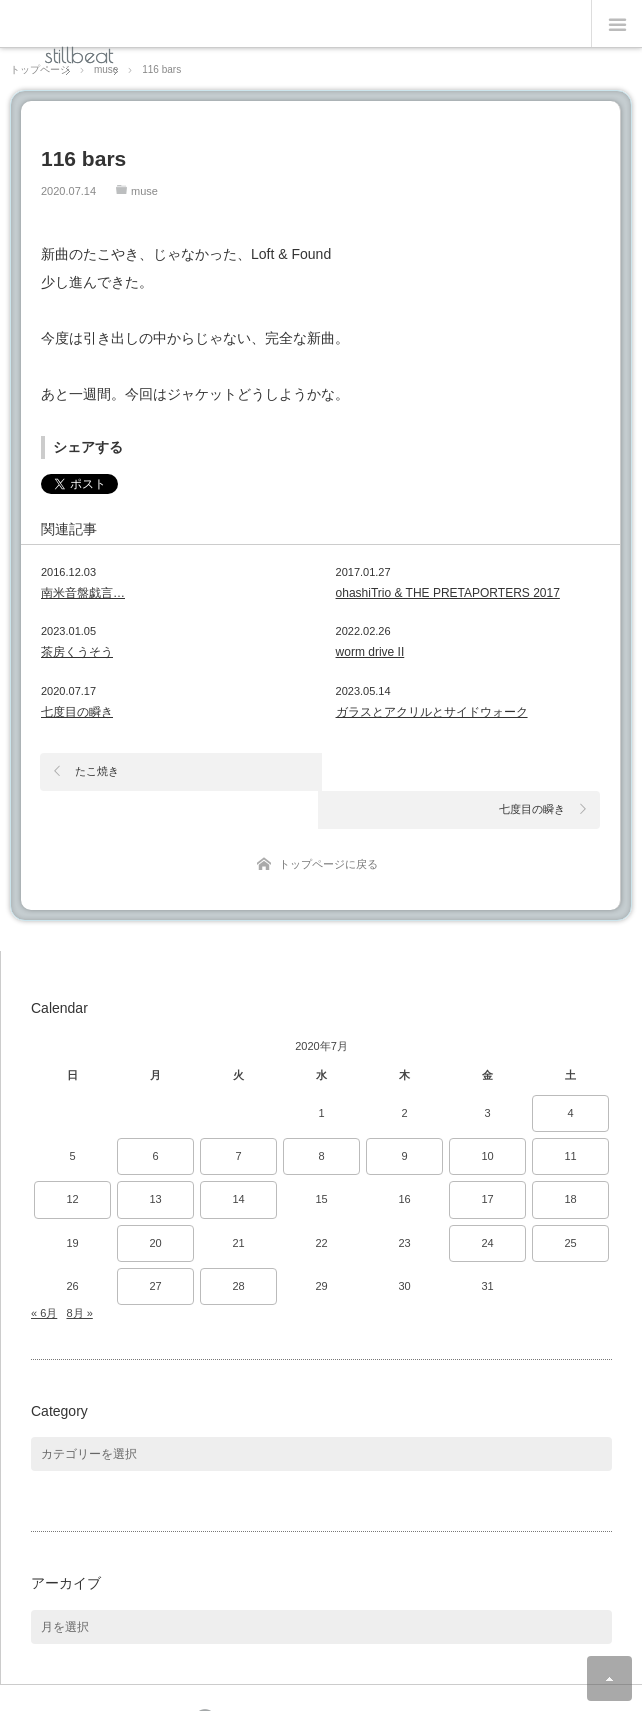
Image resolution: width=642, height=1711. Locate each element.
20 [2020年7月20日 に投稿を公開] (155, 1205)
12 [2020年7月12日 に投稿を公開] (72, 1162)
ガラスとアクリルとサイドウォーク (432, 712)
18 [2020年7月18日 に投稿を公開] (570, 1162)
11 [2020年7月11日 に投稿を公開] (570, 1119)
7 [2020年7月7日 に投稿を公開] (238, 1119)
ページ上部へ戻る (609, 1678)
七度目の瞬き (77, 712)
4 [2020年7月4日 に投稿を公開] (570, 1075)
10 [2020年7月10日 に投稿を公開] (487, 1119)
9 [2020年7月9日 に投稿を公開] (404, 1119)
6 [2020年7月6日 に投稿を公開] (155, 1119)
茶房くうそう (77, 652)
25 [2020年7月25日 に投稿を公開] (570, 1205)
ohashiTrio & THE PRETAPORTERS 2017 (448, 593)
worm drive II (370, 652)
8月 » (79, 1275)
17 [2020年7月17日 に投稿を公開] (487, 1162)
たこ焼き (97, 771)
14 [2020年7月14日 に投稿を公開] (238, 1162)
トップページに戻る (328, 826)
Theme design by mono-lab (380, 1683)
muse (144, 191)
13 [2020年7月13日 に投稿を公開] (155, 1162)
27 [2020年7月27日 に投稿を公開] (155, 1248)
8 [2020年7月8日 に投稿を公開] (321, 1119)
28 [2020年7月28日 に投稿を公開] (238, 1248)
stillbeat (79, 55)
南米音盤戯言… (83, 593)
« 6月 (44, 1275)
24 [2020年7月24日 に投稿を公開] (487, 1205)
